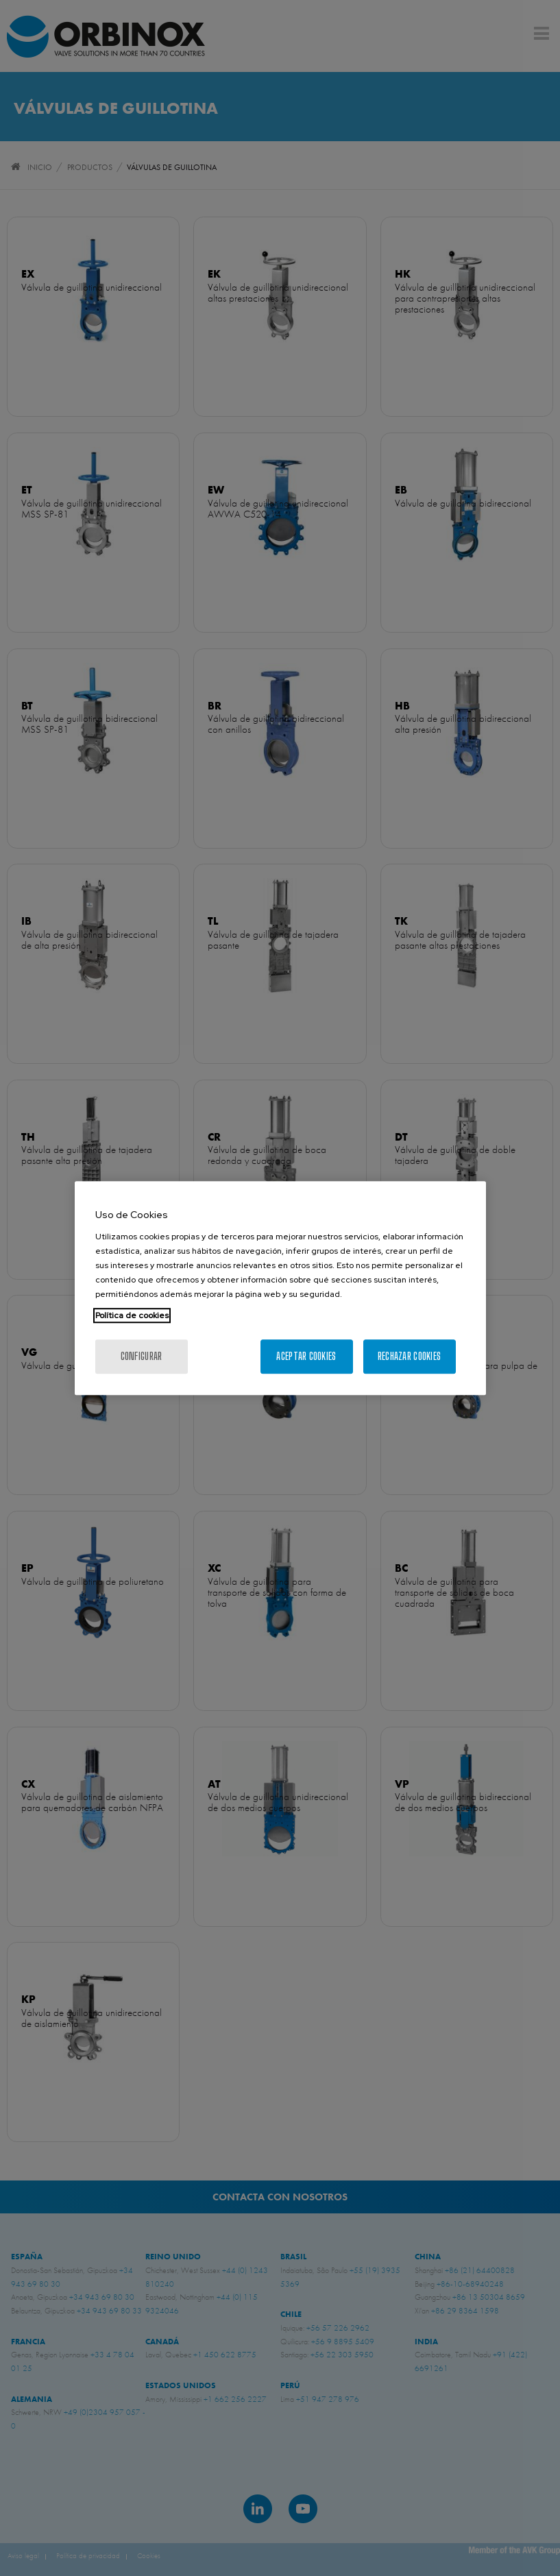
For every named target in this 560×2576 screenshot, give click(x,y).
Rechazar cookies (409, 1356)
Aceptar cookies (306, 1356)
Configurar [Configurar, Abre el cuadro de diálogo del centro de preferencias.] (141, 1356)
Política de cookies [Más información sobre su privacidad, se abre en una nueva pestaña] (132, 1315)
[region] (280, 1288)
